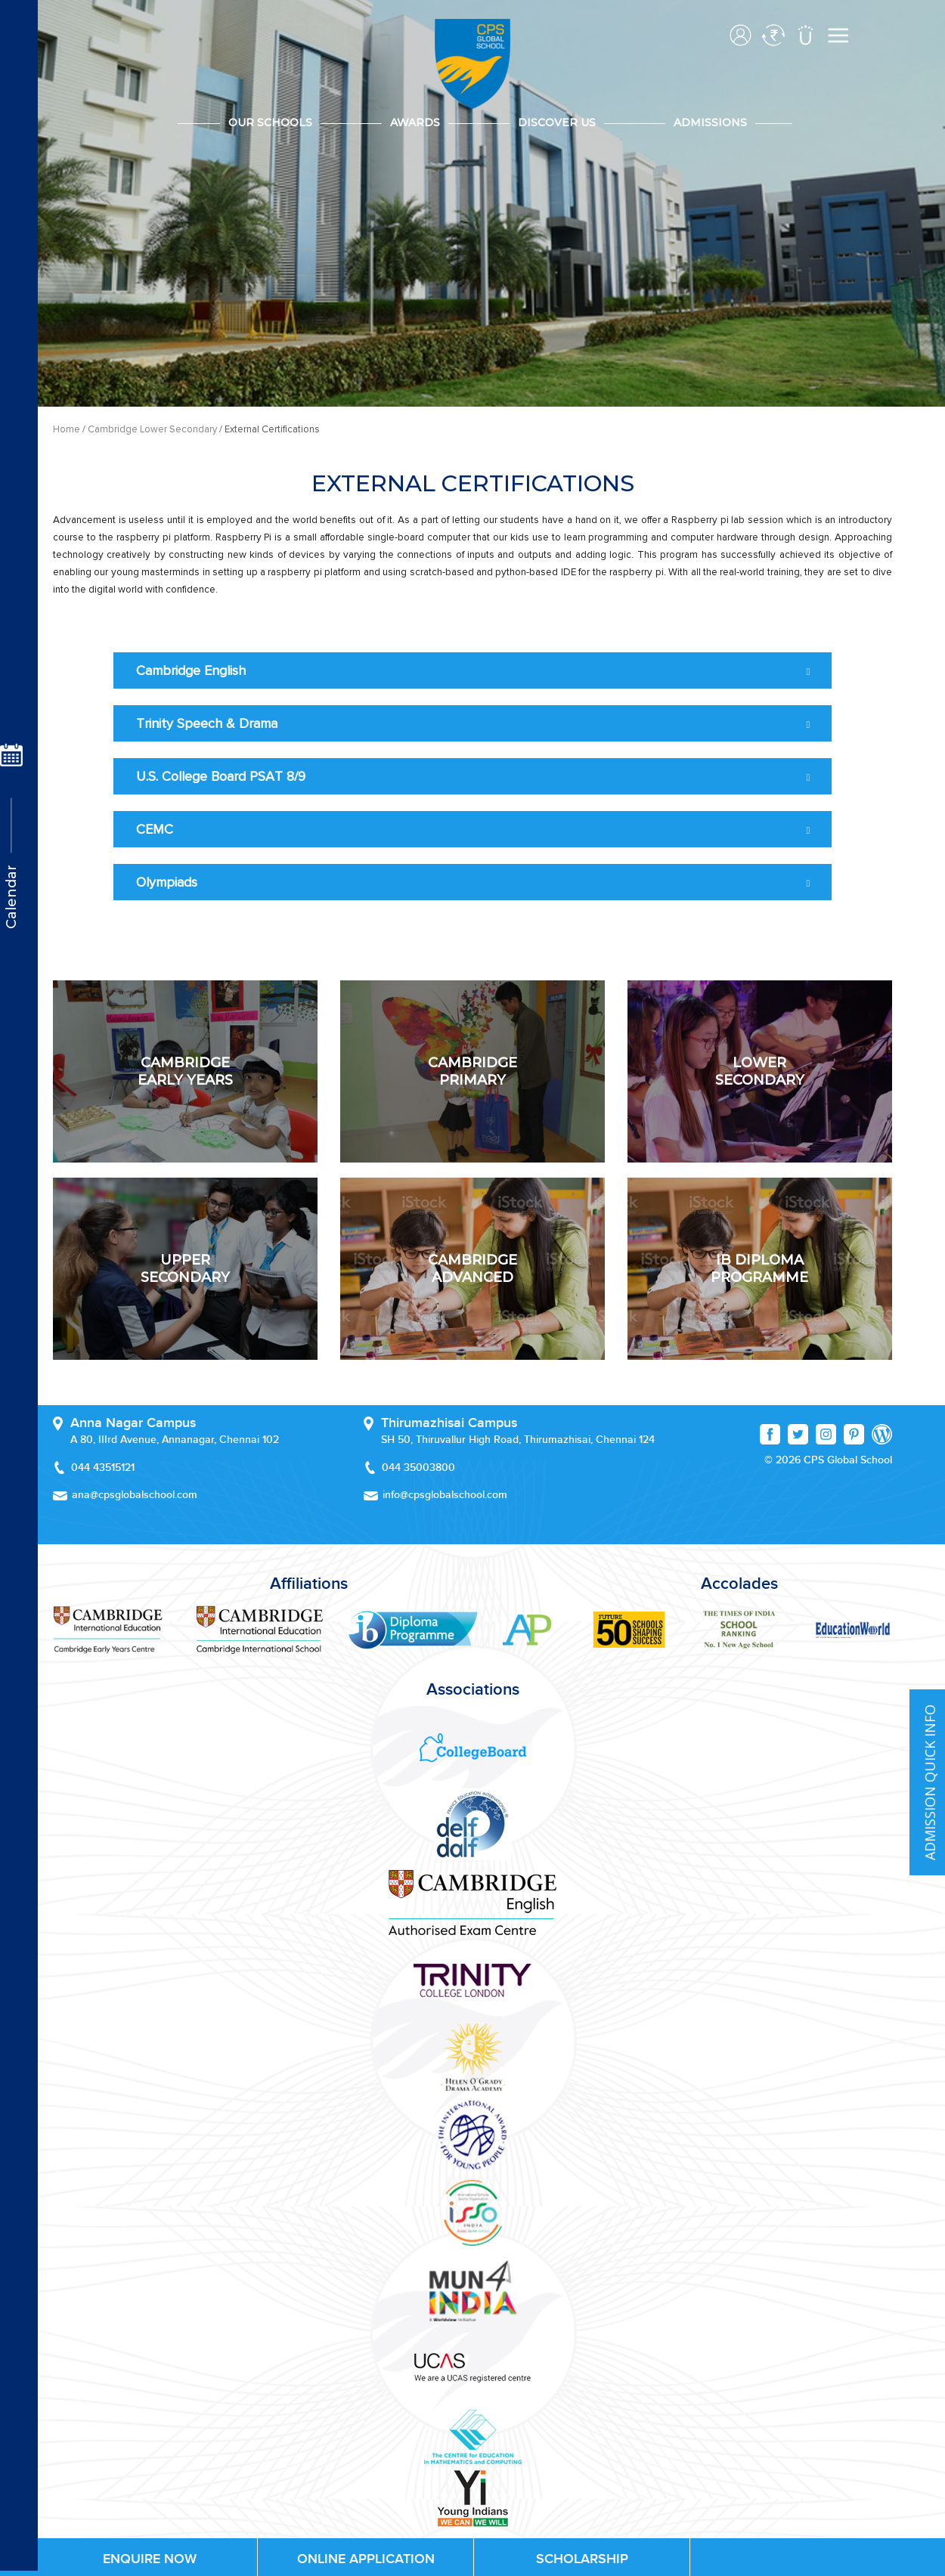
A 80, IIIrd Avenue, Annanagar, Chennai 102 (174, 1439)
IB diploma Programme (759, 1268)
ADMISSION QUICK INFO (930, 1783)
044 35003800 (418, 1467)
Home (66, 429)
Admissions (710, 122)
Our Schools (270, 122)
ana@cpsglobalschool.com (134, 1494)
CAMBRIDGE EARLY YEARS (185, 1071)
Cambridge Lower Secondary (152, 429)
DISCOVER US (557, 122)
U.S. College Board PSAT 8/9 (220, 776)
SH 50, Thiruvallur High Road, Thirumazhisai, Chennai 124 (518, 1439)
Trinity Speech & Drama (206, 723)
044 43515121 (103, 1467)
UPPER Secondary (185, 1268)
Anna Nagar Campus (133, 1423)
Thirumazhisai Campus (449, 1423)
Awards (415, 122)
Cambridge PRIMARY (472, 1071)
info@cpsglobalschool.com (445, 1494)
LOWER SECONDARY (759, 1071)
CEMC (154, 829)
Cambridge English (191, 670)
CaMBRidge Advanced (472, 1268)
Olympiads (166, 882)
